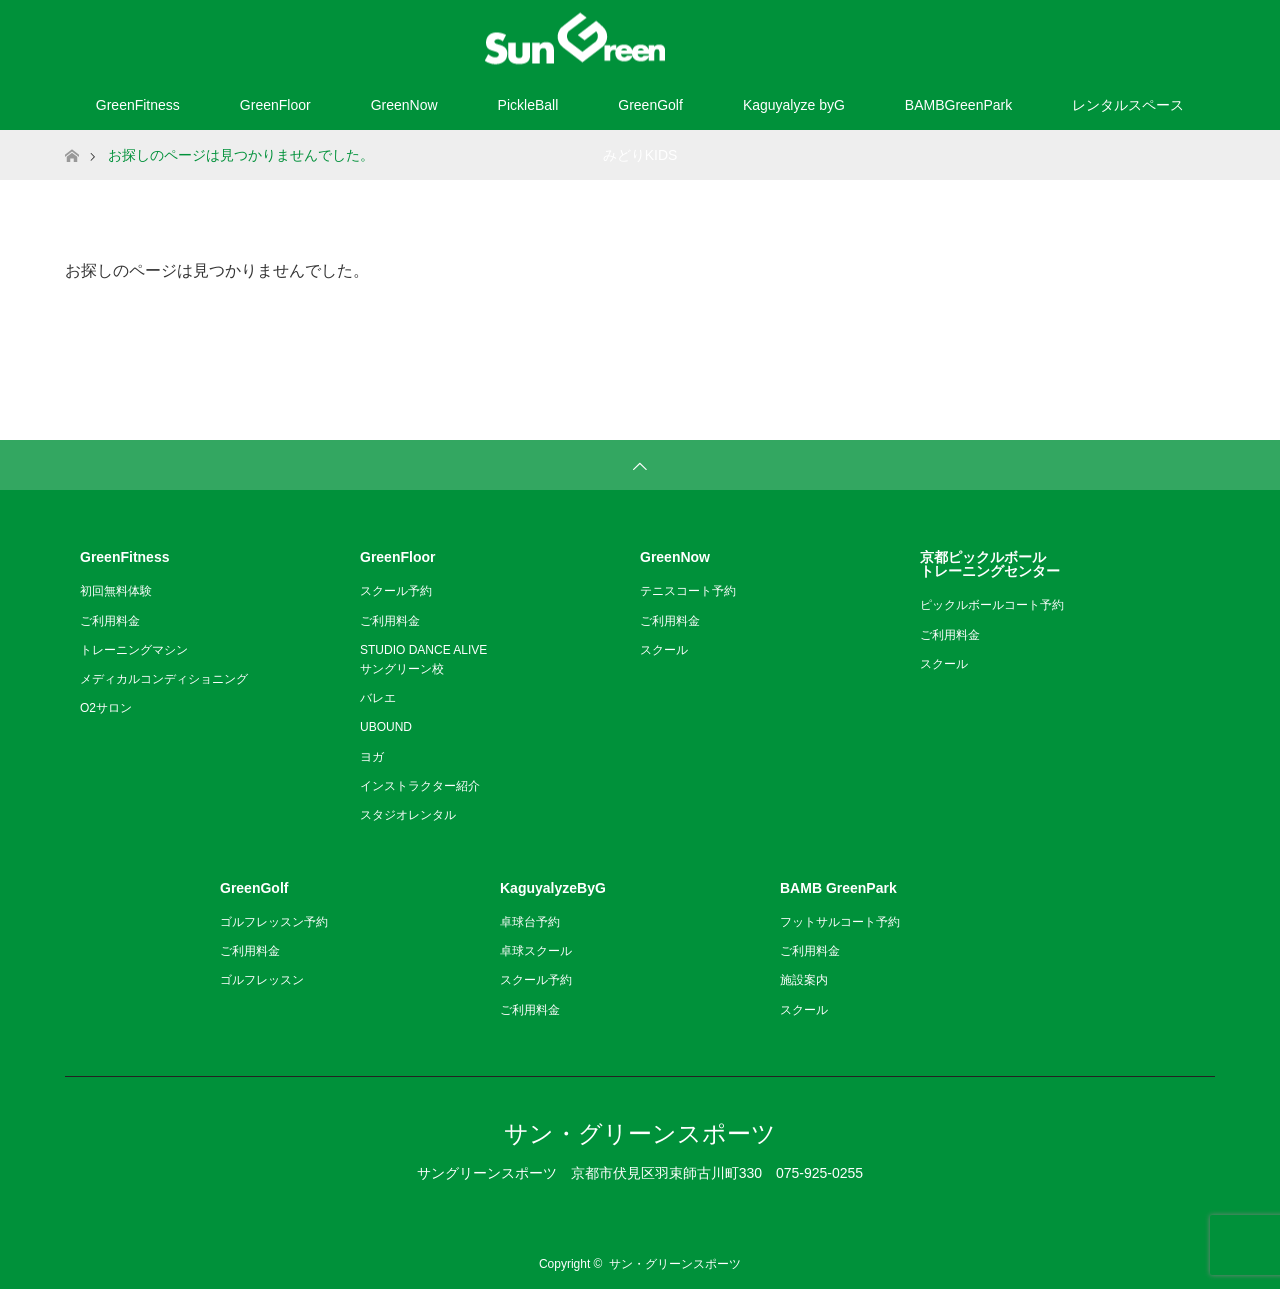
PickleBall (528, 105)
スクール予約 (396, 591)
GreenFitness (138, 105)
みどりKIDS (640, 155)
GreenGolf (650, 105)
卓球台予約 (530, 922)
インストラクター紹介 (420, 786)
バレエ (378, 698)
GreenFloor (275, 105)
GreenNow (404, 105)
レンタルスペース (1128, 105)
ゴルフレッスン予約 (274, 922)
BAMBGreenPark (958, 105)
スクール (664, 650)
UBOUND (386, 727)
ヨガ (372, 757)
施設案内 (804, 980)
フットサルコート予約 (840, 922)
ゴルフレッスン (262, 980)
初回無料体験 (116, 591)
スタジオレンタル (408, 815)
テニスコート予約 (688, 591)
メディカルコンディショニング (164, 679)
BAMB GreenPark (838, 888)
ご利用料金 (110, 621)
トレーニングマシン (134, 650)
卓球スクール (536, 951)
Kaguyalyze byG (794, 105)
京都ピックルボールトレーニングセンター (990, 564)
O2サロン (106, 708)
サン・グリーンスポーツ (640, 1133)
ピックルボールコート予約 (992, 605)
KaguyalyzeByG (553, 888)
